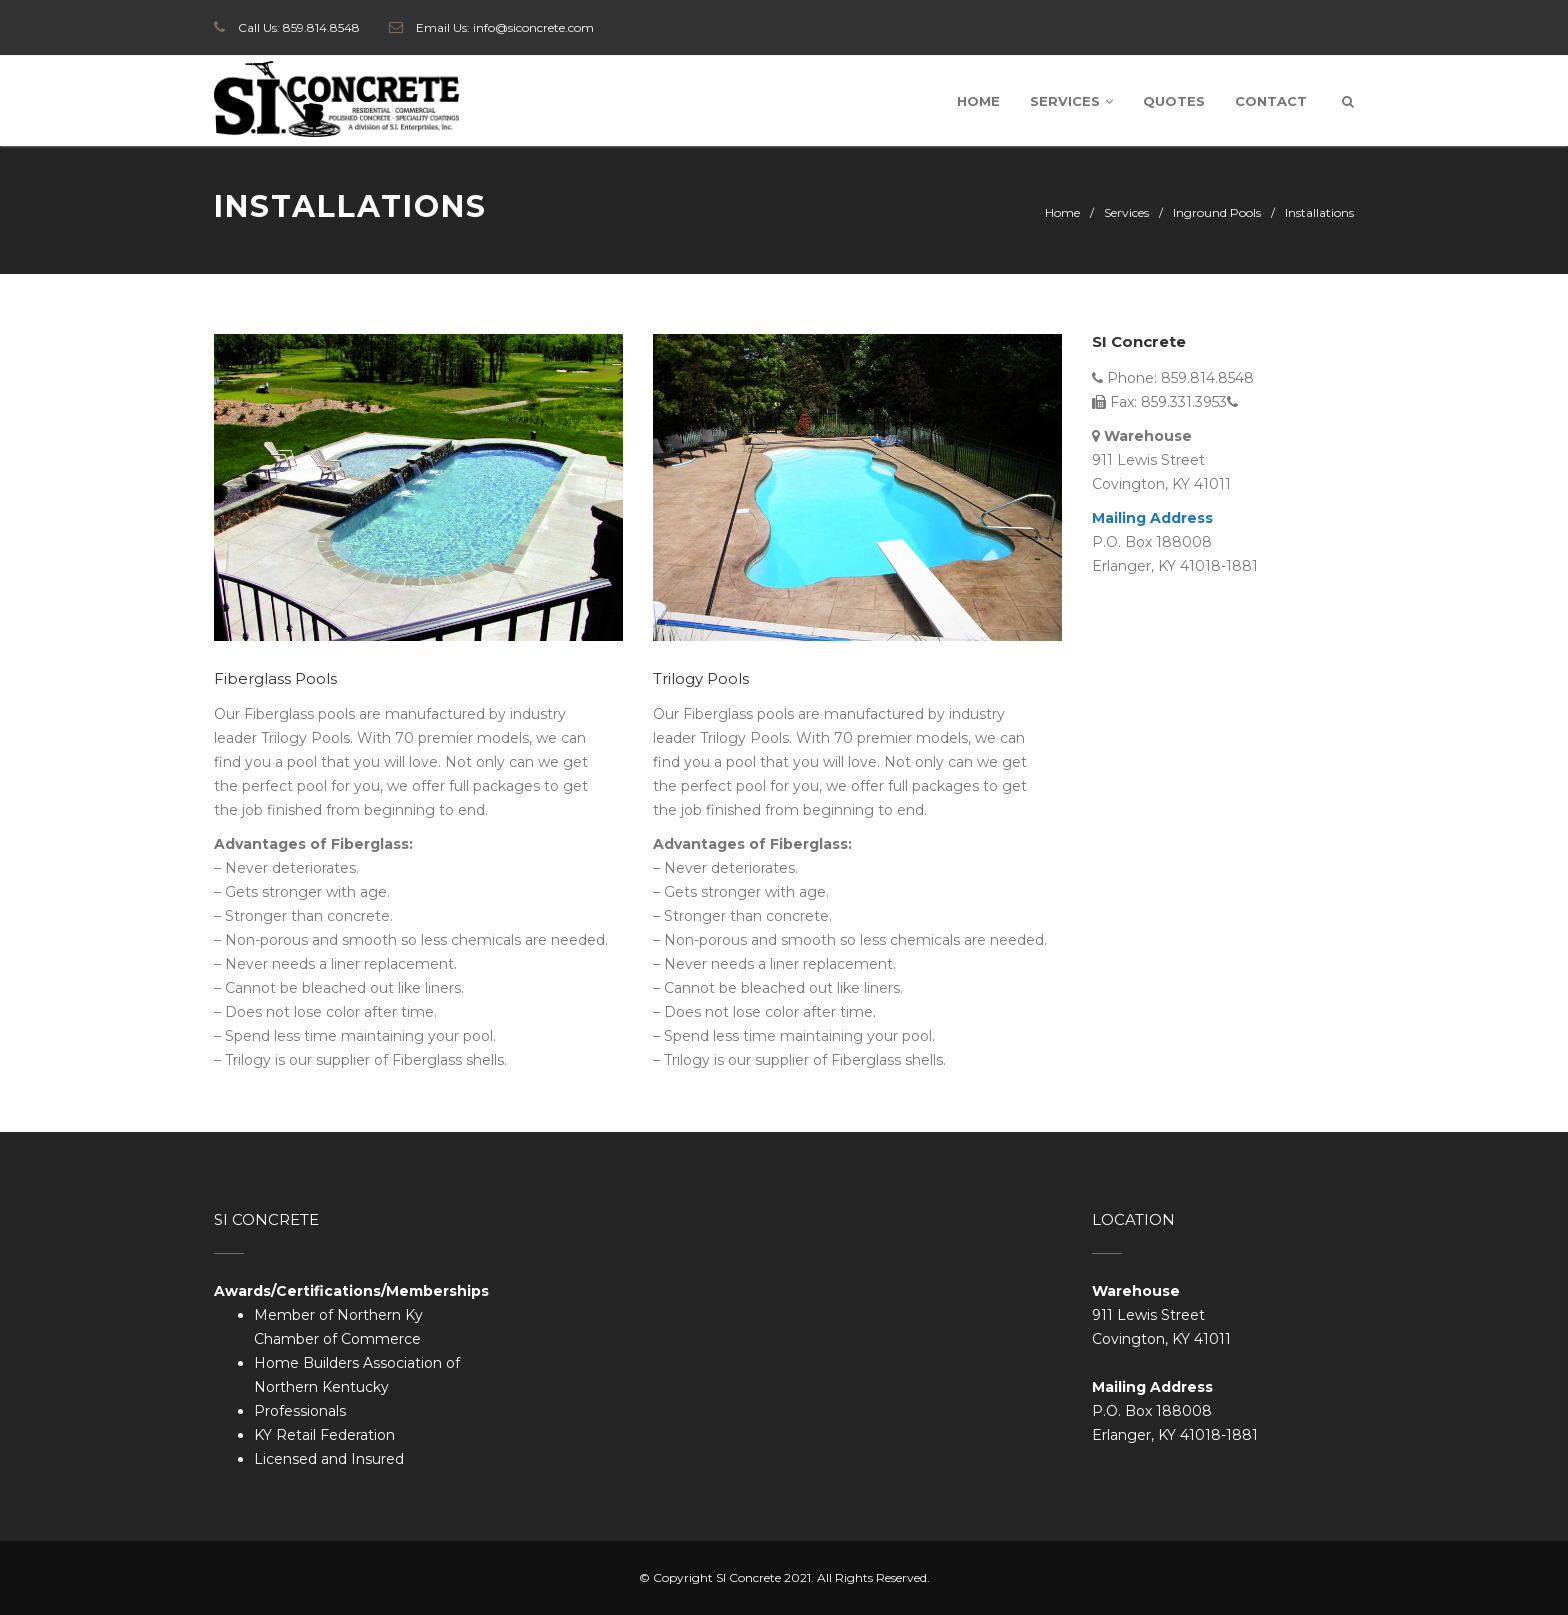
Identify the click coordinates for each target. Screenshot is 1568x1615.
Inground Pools (1217, 212)
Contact (1271, 101)
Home (978, 101)
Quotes (1174, 101)
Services (1071, 101)
